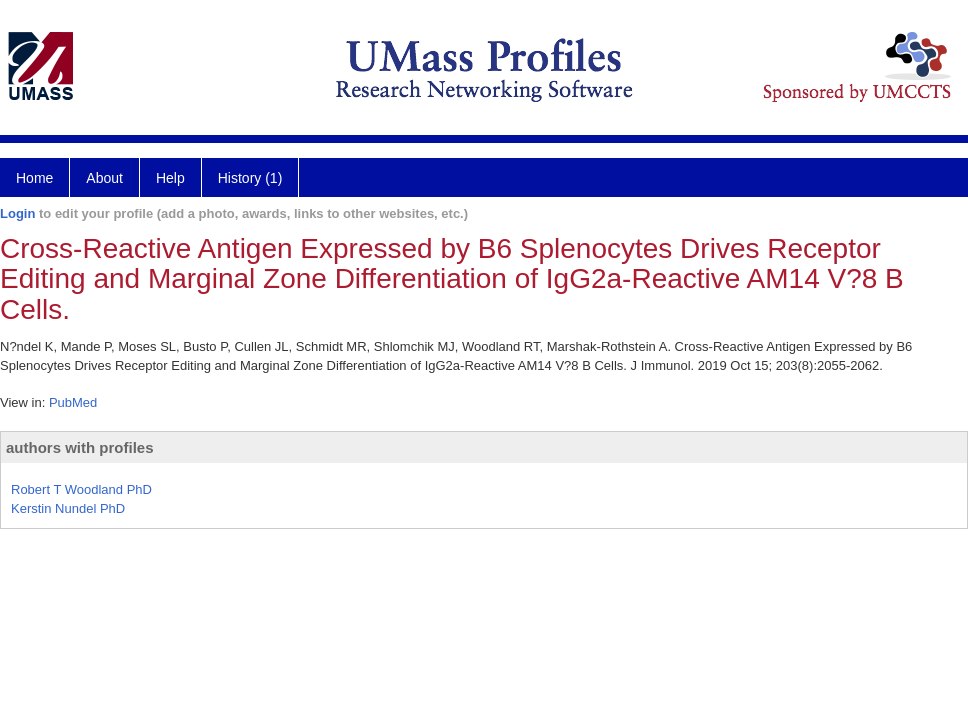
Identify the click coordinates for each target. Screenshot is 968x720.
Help (170, 178)
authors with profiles (80, 447)
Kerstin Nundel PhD (68, 508)
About (104, 178)
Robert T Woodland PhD (81, 489)
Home (34, 178)
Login (17, 213)
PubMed (73, 402)
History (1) (250, 178)
